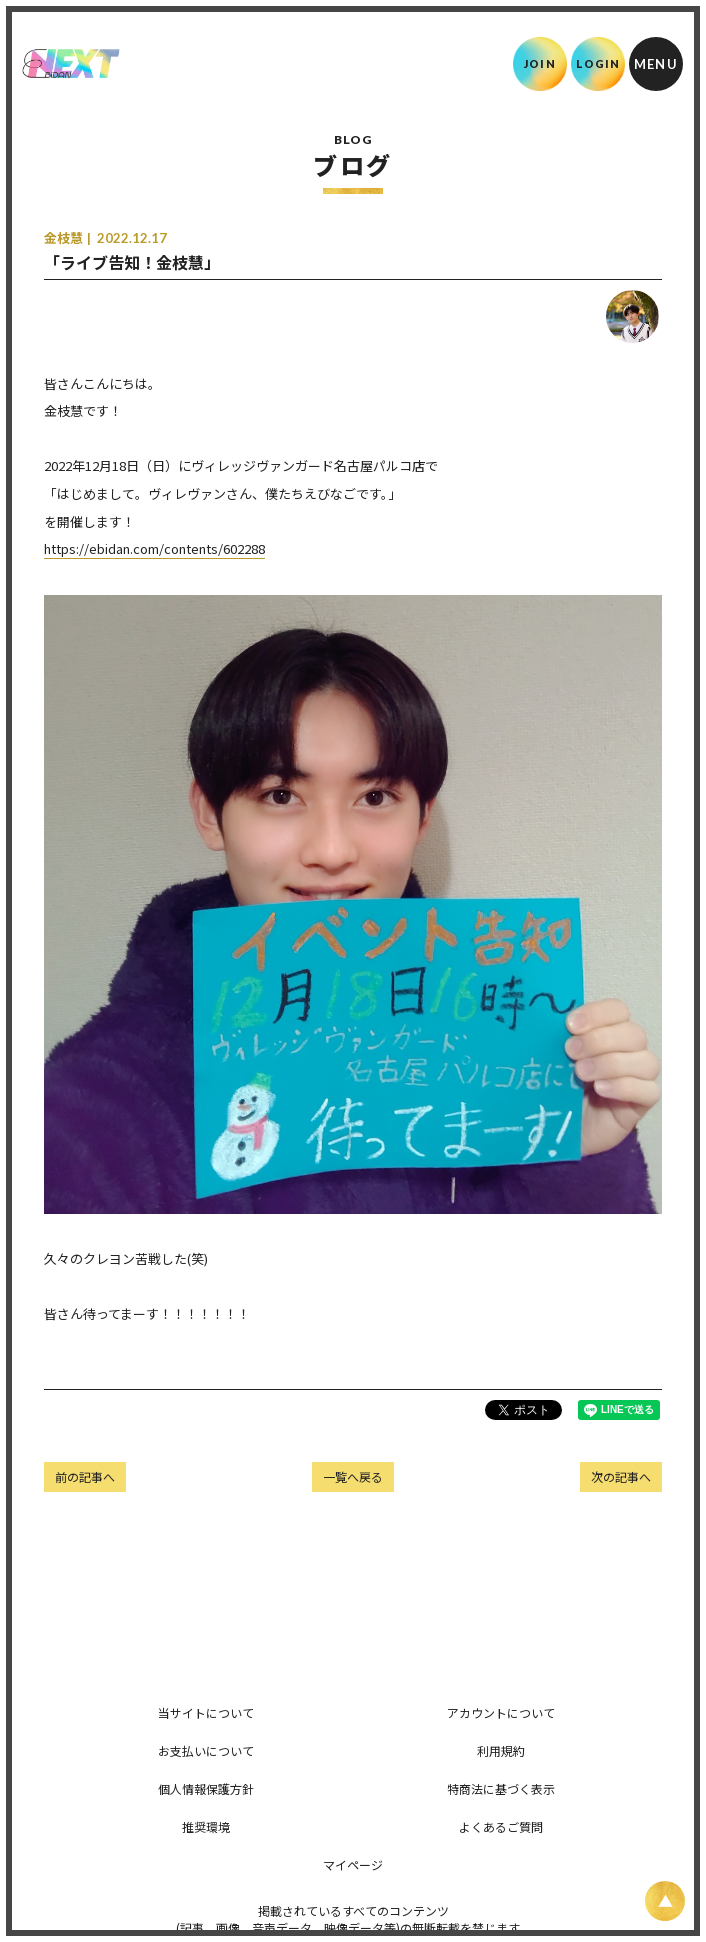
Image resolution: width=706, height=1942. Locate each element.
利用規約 (501, 1750)
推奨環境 (206, 1826)
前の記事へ (85, 1476)
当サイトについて (206, 1712)
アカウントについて (501, 1712)
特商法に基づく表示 (501, 1788)
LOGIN (598, 63)
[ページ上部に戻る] (665, 1901)
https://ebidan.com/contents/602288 (154, 548)
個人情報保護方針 (206, 1788)
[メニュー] (656, 64)
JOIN (539, 63)
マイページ (353, 1864)
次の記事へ (621, 1476)
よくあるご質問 (501, 1826)
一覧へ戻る (353, 1476)
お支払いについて (206, 1750)
